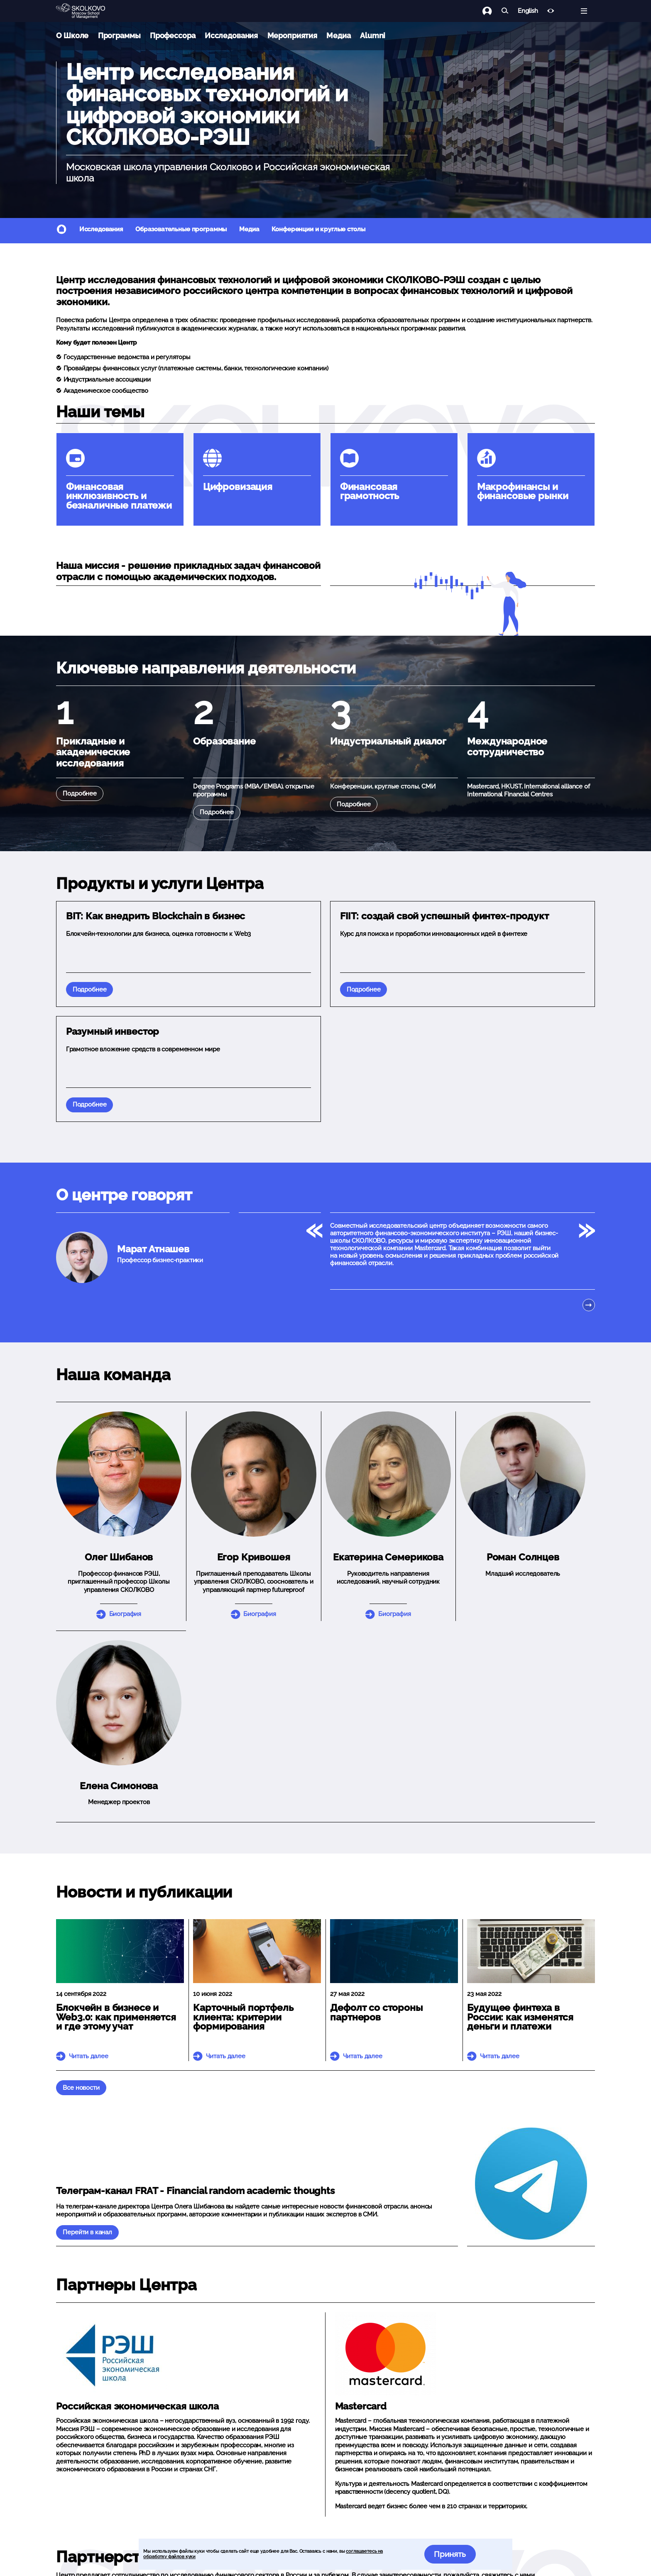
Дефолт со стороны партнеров (376, 2012)
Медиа (338, 35)
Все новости (81, 2087)
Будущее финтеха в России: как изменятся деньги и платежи (520, 2017)
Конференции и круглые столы (318, 229)
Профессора (173, 35)
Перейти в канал (87, 2232)
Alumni (372, 35)
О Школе (72, 35)
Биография (125, 1614)
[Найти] (505, 11)
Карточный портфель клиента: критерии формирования (243, 2017)
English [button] (528, 11)
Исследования (231, 35)
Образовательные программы (181, 229)
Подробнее (80, 793)
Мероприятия (292, 35)
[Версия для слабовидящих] (550, 11)
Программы (119, 35)
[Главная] (87, 11)
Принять (450, 2554)
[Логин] (491, 11)
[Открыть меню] (584, 11)
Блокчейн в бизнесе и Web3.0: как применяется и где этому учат (116, 2017)
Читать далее (88, 2056)
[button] (253, 1474)
